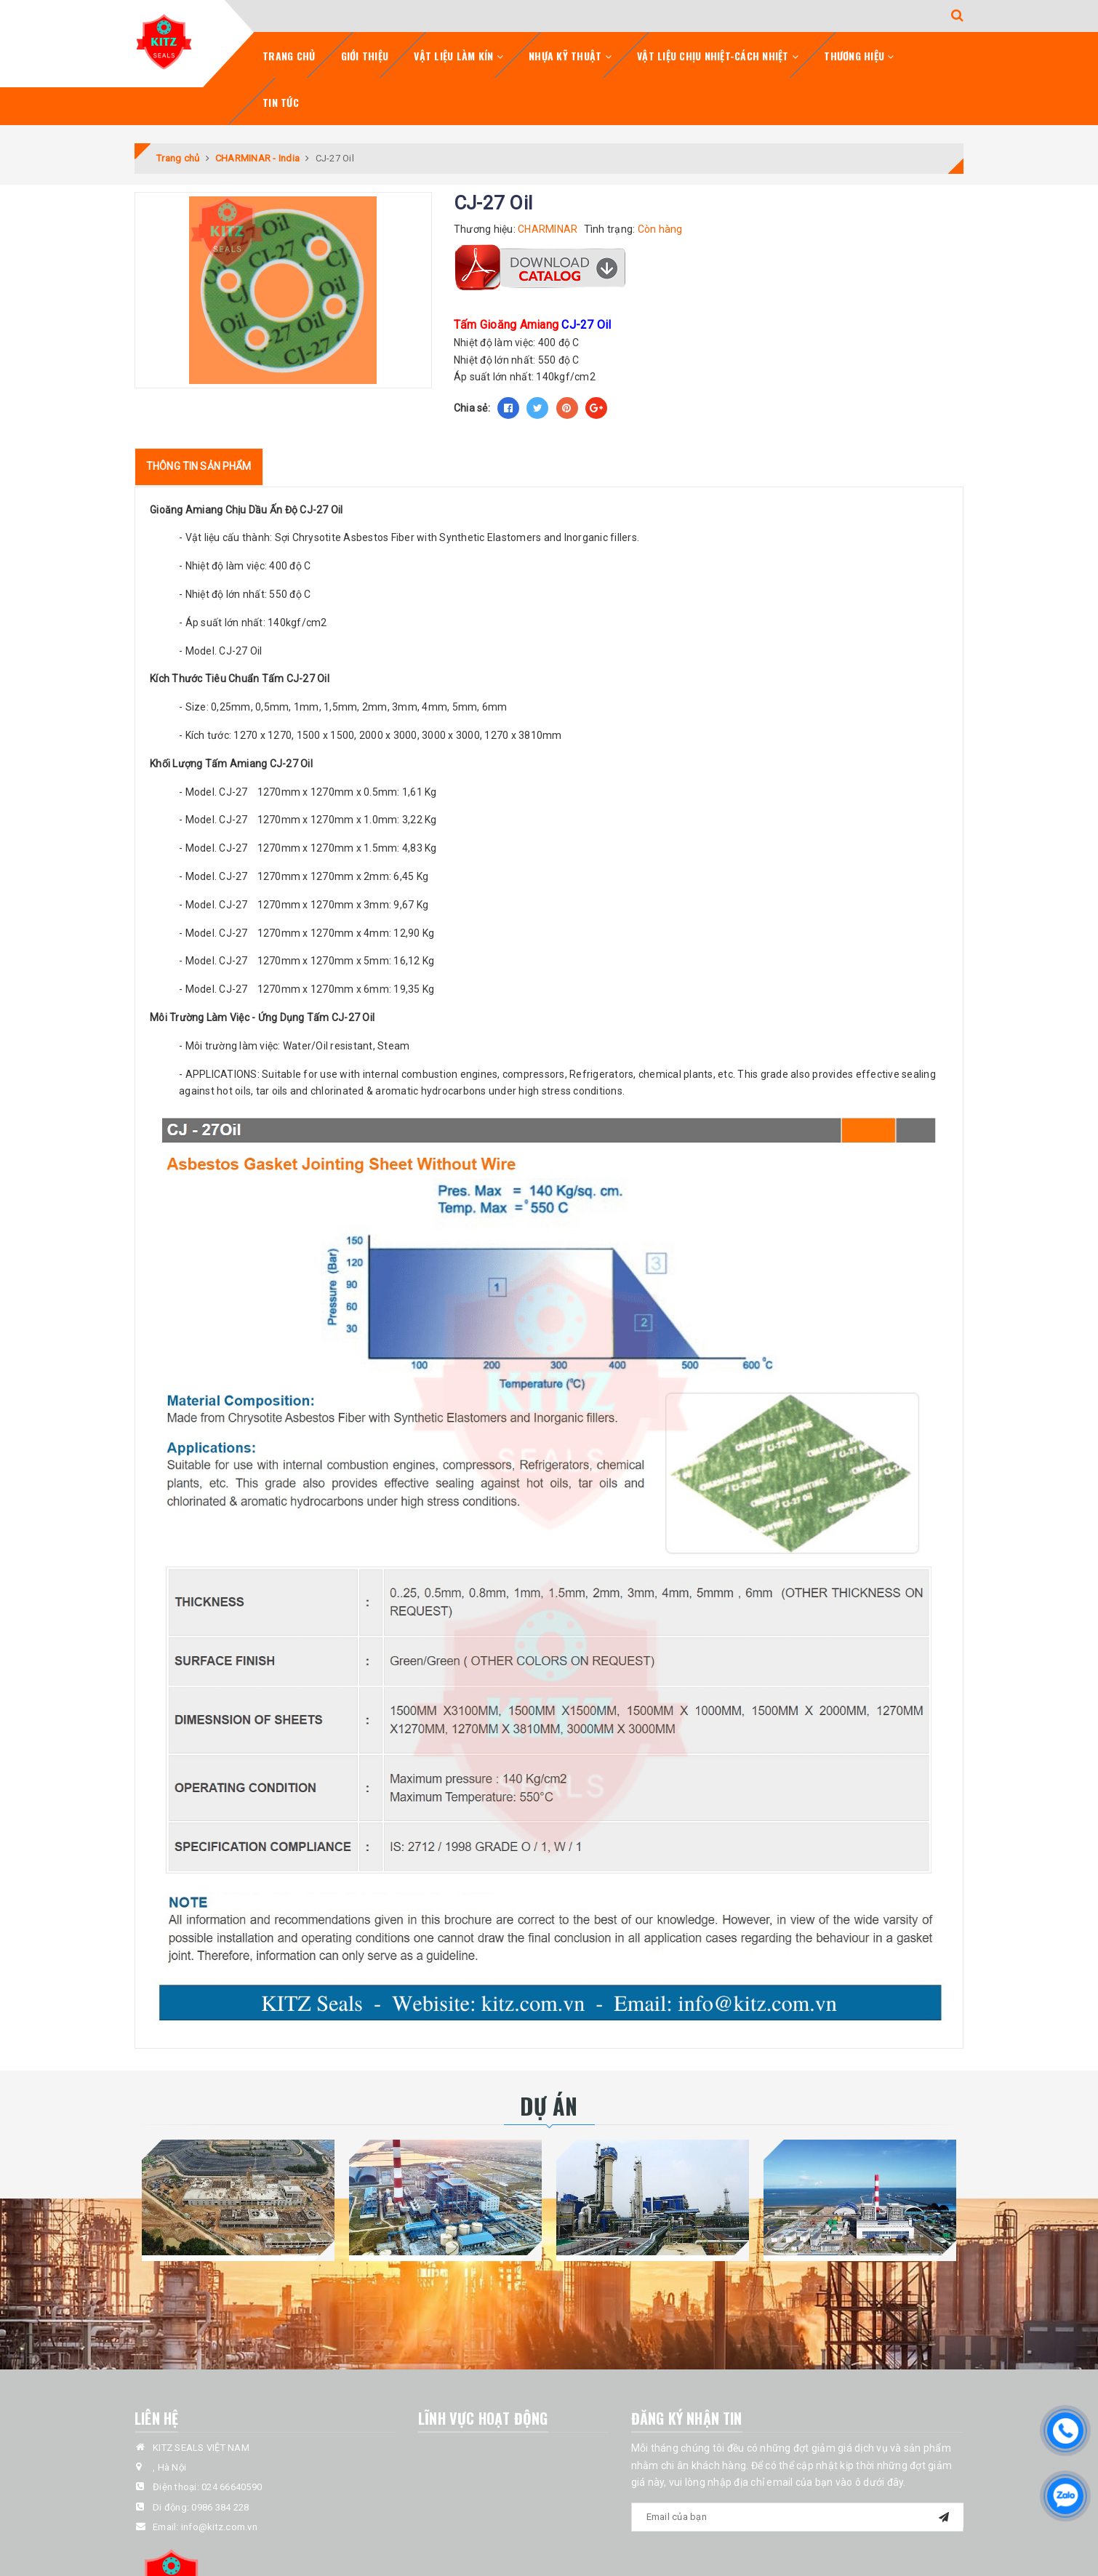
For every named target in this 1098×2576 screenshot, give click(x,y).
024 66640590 (231, 2486)
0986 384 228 (220, 2507)
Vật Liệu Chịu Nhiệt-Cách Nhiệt (717, 55)
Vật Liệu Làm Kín (458, 55)
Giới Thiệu (365, 55)
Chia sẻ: (472, 408)
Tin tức (281, 102)
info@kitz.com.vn (219, 2526)
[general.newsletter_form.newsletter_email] (797, 2517)
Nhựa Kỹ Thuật (570, 55)
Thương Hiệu (859, 55)
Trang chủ (289, 55)
